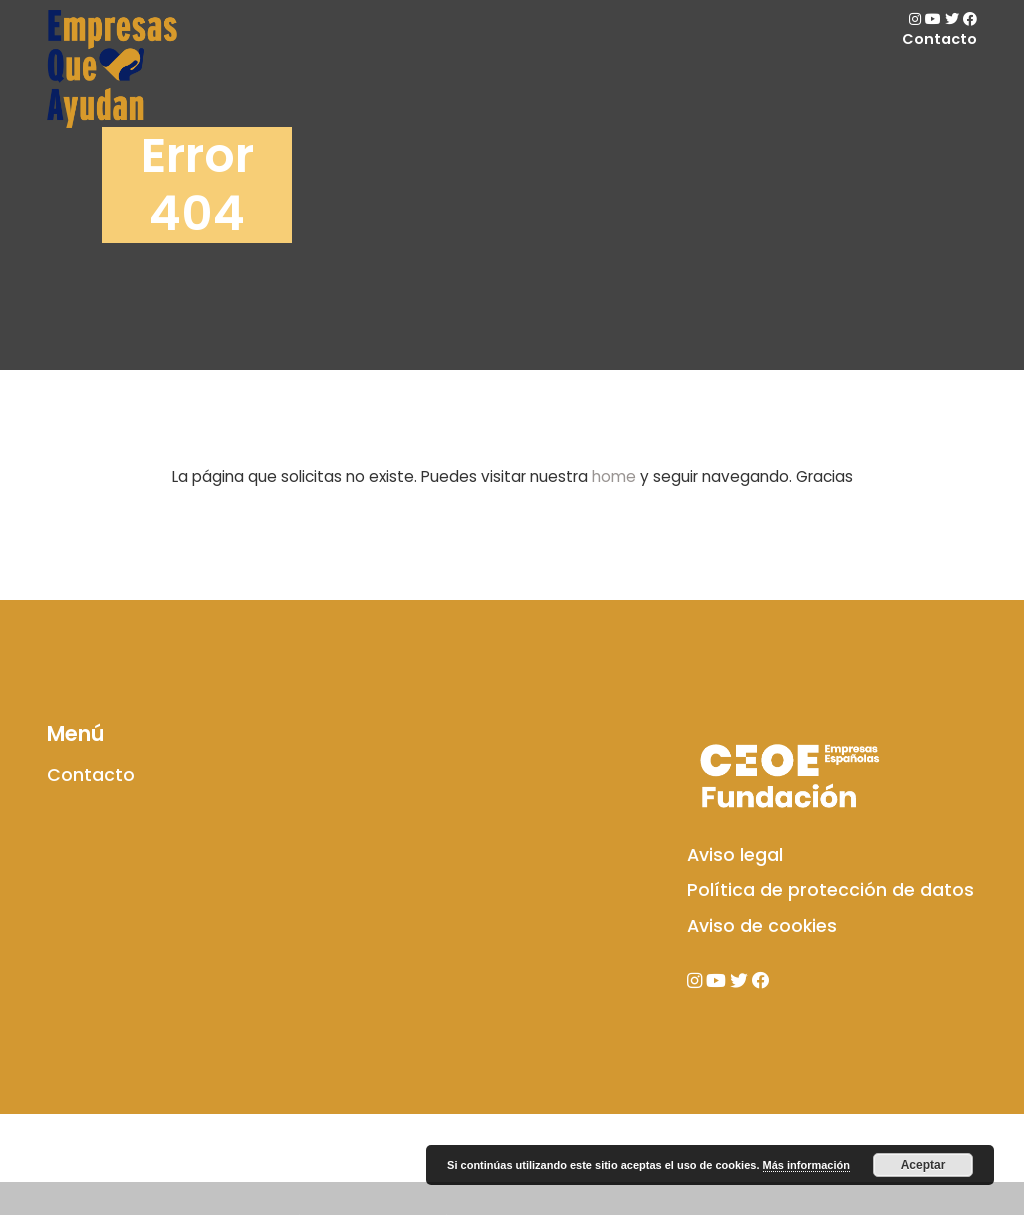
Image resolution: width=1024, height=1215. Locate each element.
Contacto (939, 39)
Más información (806, 1165)
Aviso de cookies (762, 1002)
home (614, 476)
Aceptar (923, 1165)
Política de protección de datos (830, 966)
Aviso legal (735, 930)
